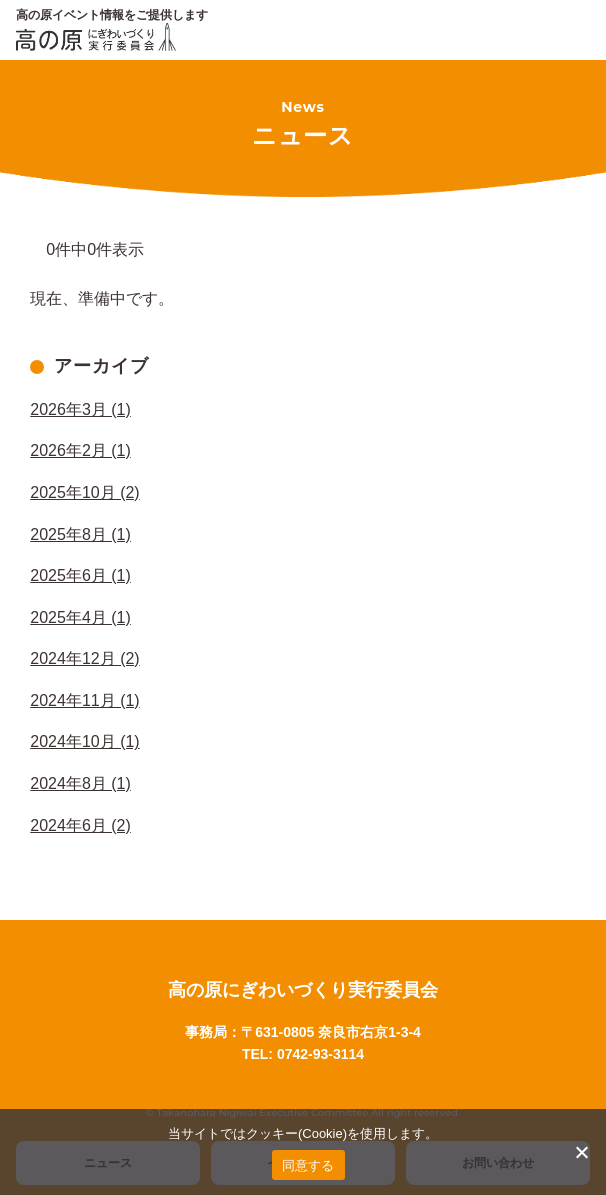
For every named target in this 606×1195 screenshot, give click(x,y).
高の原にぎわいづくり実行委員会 (303, 990)
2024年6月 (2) (80, 825)
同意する (308, 1165)
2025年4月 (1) (80, 617)
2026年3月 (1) (80, 409)
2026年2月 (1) (80, 450)
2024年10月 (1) (84, 741)
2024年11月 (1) (84, 700)
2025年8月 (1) (80, 534)
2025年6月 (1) (80, 575)
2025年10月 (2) (84, 492)
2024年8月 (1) (80, 783)
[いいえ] (581, 1152)
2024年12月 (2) (84, 658)
